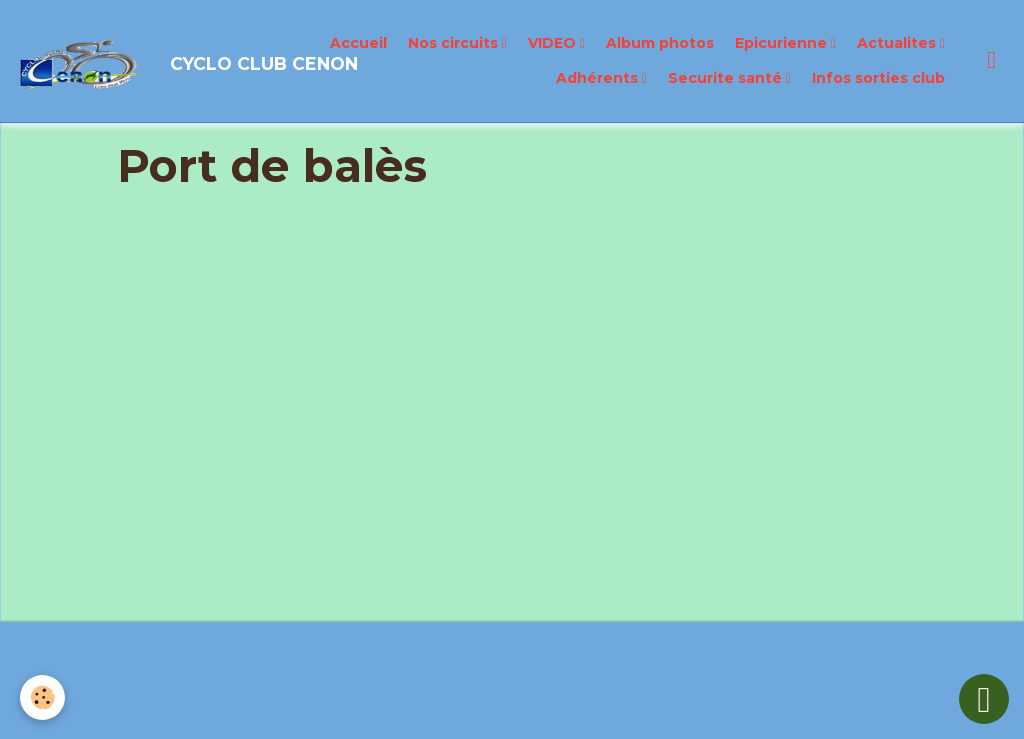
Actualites (898, 43)
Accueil (358, 43)
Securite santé (727, 78)
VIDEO (554, 43)
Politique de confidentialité (433, 713)
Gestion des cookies (616, 713)
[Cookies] (42, 697)
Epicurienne (783, 43)
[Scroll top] (984, 699)
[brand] (133, 61)
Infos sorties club (878, 78)
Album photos (660, 43)
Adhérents (599, 78)
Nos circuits (455, 43)
